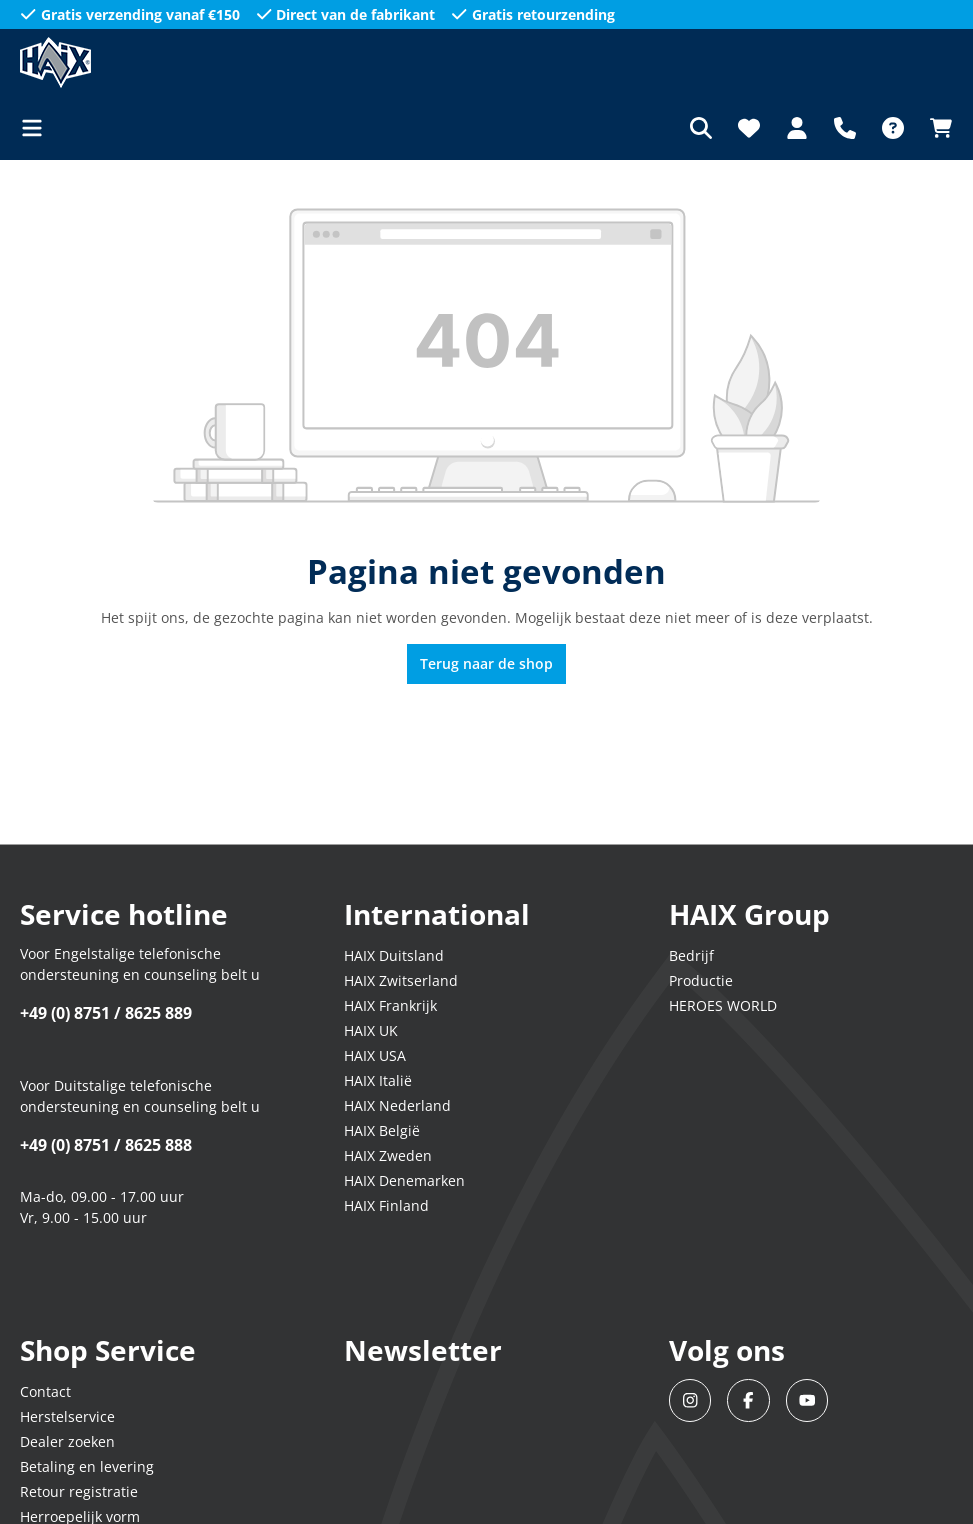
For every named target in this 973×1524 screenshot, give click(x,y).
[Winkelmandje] (935, 128)
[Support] (845, 128)
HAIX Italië (378, 1080)
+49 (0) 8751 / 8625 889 (106, 1013)
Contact (45, 1391)
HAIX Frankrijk (390, 1005)
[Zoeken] (701, 128)
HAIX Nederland (397, 1105)
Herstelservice (67, 1416)
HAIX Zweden (388, 1155)
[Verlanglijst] (749, 128)
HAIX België (382, 1130)
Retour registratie (79, 1491)
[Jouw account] (797, 128)
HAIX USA (375, 1055)
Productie (701, 980)
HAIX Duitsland (394, 955)
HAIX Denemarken (404, 1180)
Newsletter (423, 1350)
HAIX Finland (386, 1205)
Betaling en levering (87, 1466)
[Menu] (38, 128)
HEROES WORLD (723, 1005)
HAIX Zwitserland (401, 980)
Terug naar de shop (486, 663)
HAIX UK (371, 1030)
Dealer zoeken (67, 1441)
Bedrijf (691, 955)
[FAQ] (893, 128)
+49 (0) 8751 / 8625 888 (106, 1145)
